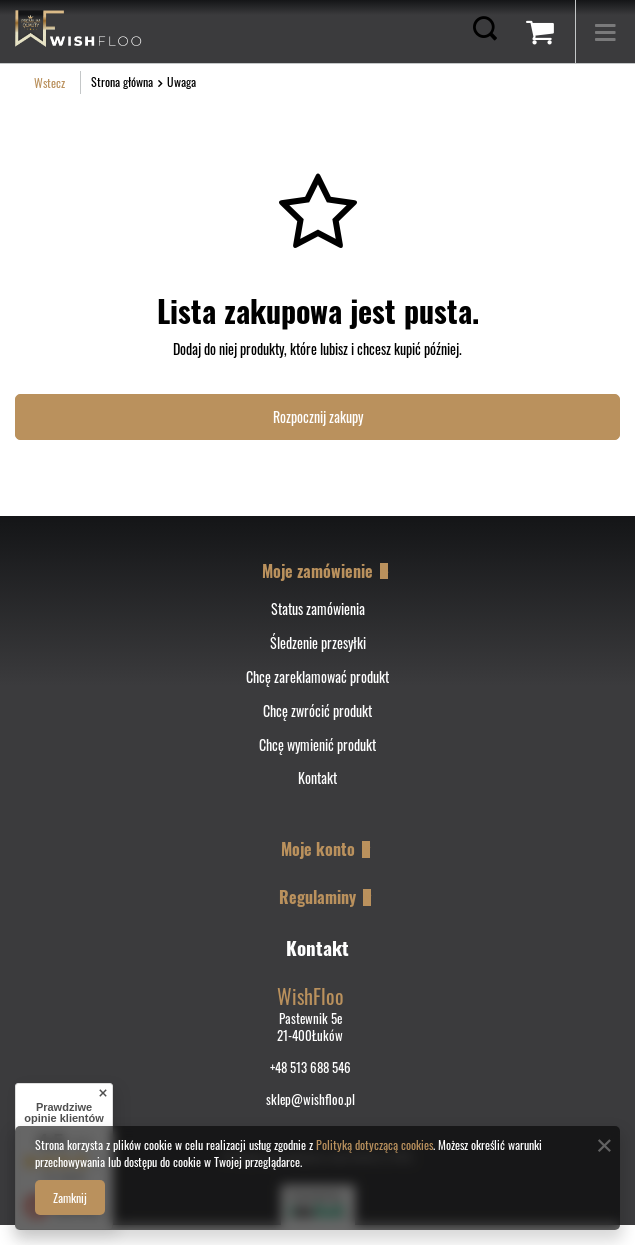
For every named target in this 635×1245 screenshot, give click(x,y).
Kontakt (317, 778)
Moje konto (318, 849)
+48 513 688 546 (310, 1067)
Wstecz (40, 83)
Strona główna (122, 81)
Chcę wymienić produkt (317, 745)
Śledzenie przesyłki (318, 643)
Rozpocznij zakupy (318, 416)
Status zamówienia (318, 609)
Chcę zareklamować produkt (317, 677)
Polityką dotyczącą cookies (374, 1144)
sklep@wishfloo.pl (310, 1099)
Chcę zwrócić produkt (317, 711)
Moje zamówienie (317, 571)
